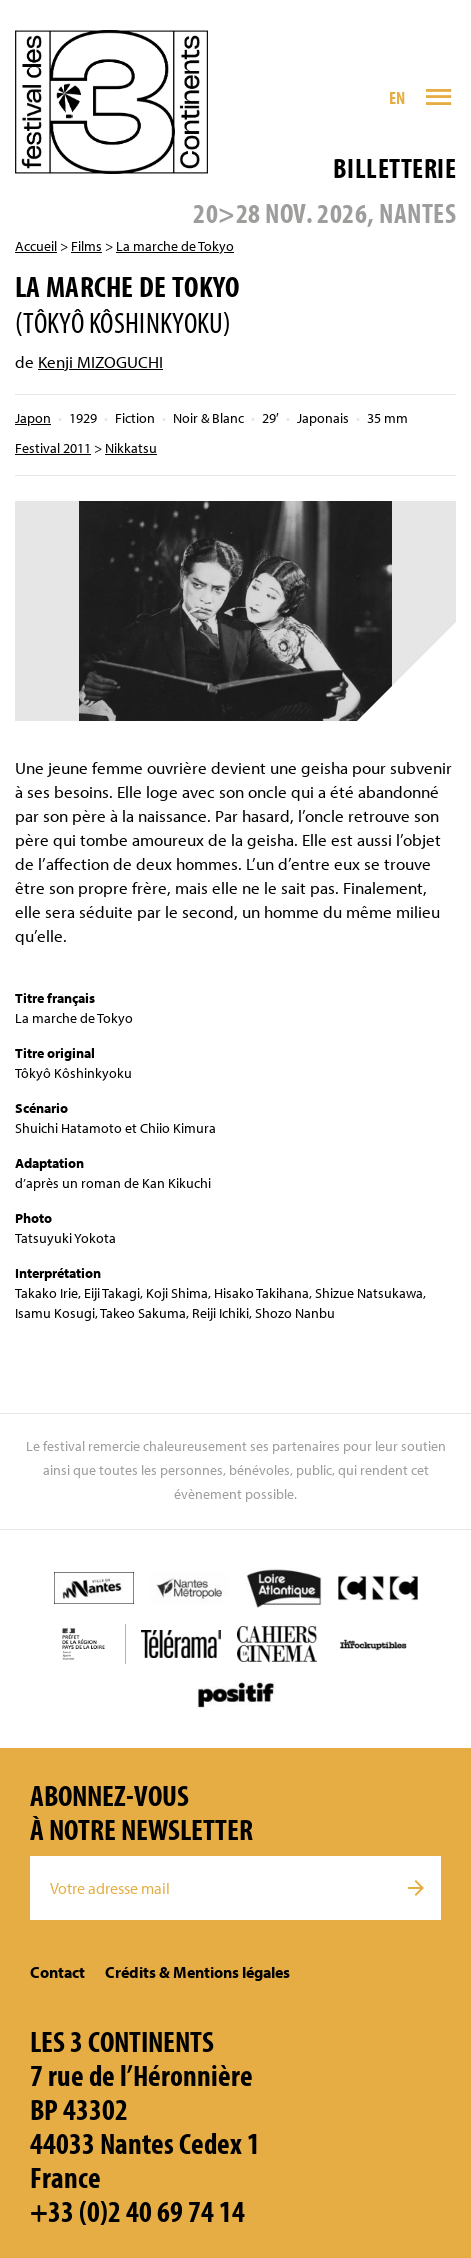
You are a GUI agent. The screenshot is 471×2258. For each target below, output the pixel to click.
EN (397, 97)
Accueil (36, 246)
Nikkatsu (131, 448)
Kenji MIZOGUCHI (100, 361)
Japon (33, 418)
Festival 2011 (53, 448)
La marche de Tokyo (175, 246)
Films (86, 246)
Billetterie (394, 167)
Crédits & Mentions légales (197, 1972)
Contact (57, 1972)
